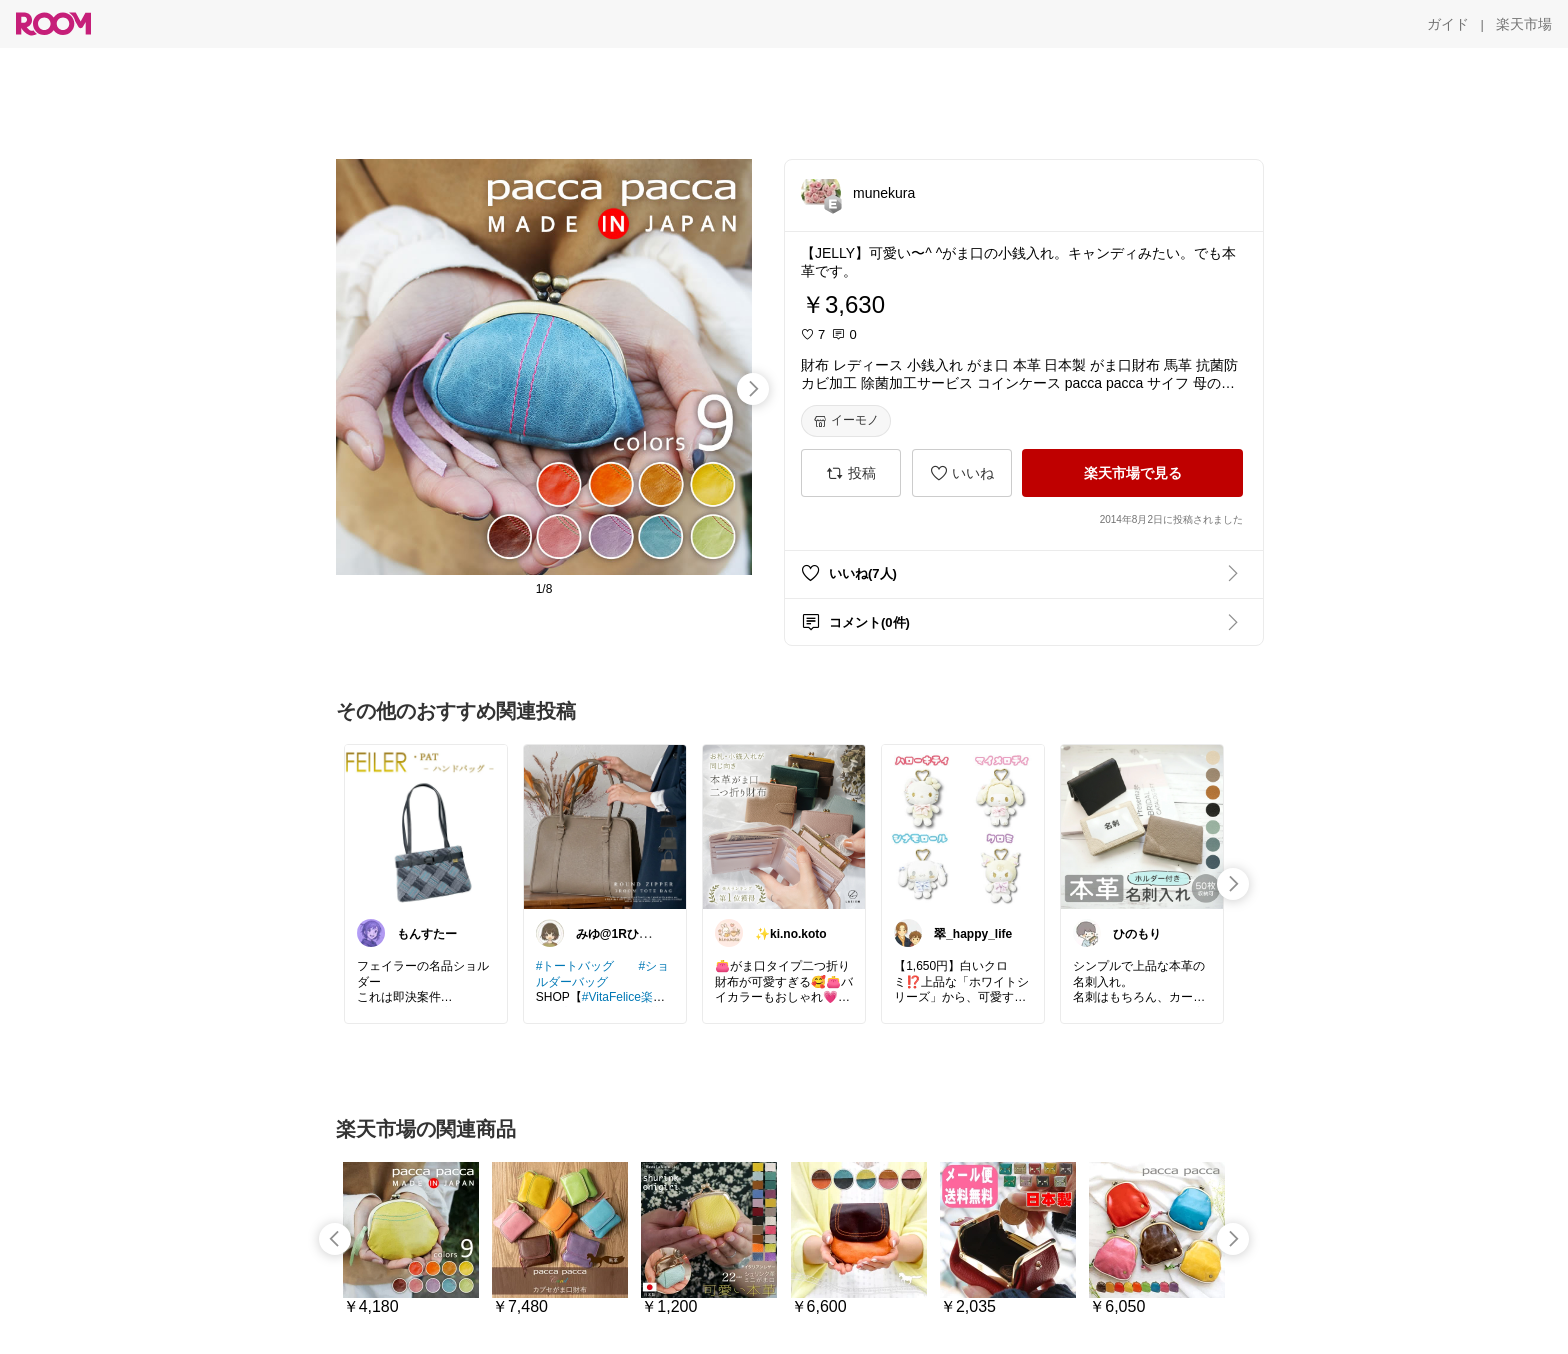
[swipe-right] (753, 389)
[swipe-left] (335, 1239)
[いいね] (962, 473)
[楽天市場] (1524, 24)
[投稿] (851, 473)
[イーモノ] (846, 421)
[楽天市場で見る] (1132, 473)
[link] (426, 826)
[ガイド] (1448, 24)
